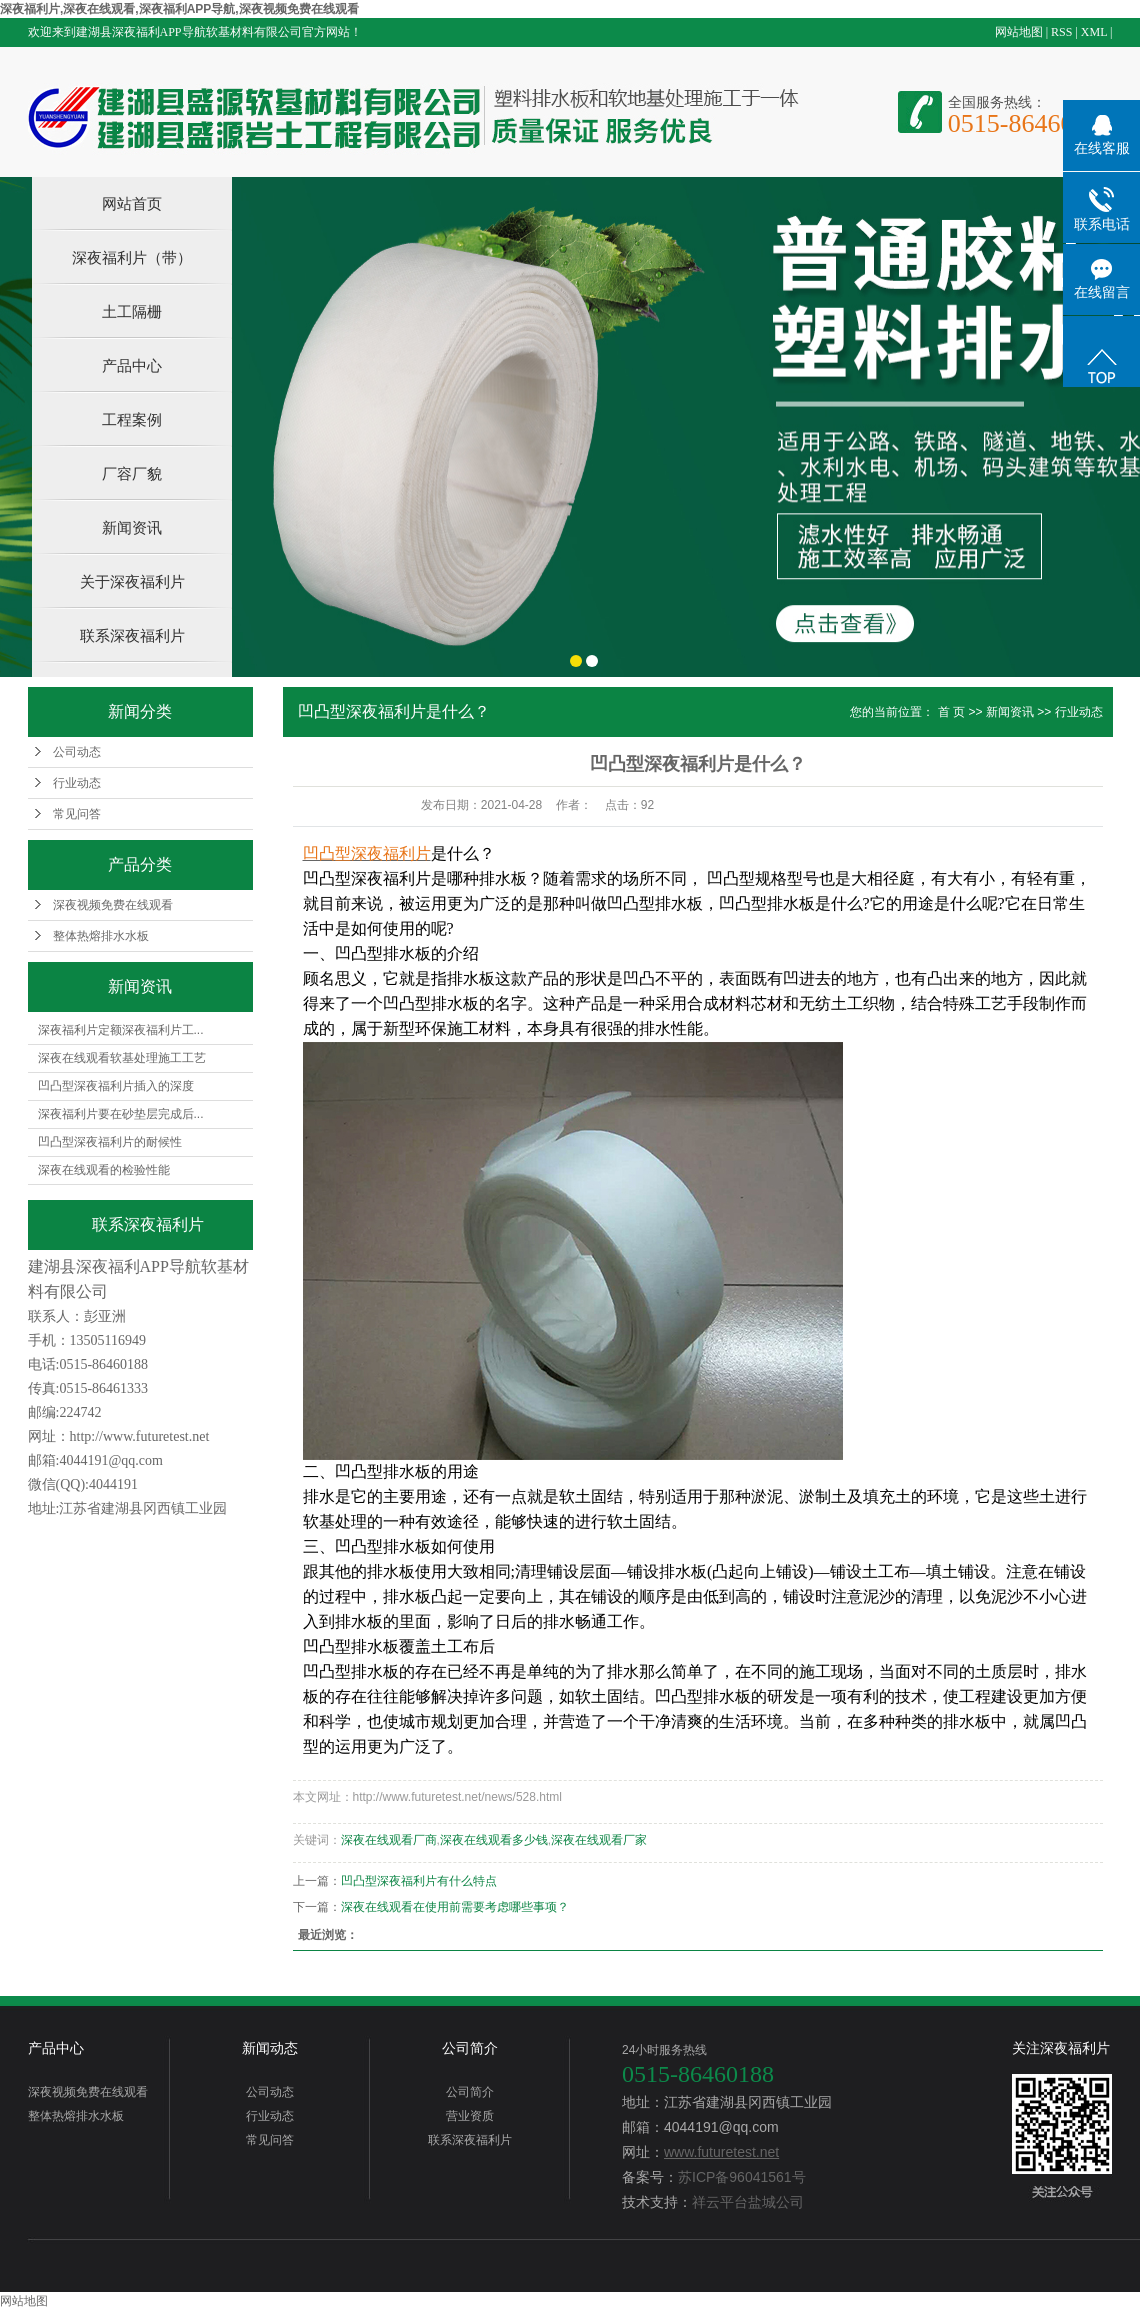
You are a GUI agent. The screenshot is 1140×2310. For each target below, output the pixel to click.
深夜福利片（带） (132, 257)
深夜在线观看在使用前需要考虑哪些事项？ (455, 1907)
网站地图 (1019, 32)
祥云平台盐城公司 (748, 2202)
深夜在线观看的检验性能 (104, 1170)
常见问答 (77, 814)
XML (1094, 32)
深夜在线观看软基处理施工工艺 (122, 1058)
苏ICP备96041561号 (742, 2177)
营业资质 (470, 2116)
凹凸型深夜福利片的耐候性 (110, 1142)
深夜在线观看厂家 (599, 1840)
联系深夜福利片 (132, 635)
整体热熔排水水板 (101, 936)
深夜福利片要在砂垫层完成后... (121, 1114)
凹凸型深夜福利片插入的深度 (116, 1086)
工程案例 (132, 419)
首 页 (951, 712)
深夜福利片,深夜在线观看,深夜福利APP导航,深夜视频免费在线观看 (179, 9)
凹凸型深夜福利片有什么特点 (419, 1881)
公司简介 (470, 2048)
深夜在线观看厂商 (389, 1840)
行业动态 (77, 783)
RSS (1061, 32)
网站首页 (132, 203)
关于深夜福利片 (132, 581)
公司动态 (77, 752)
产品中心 (132, 365)
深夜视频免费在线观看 (113, 905)
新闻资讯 (132, 527)
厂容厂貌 (132, 473)
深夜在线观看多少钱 (494, 1840)
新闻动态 (270, 2048)
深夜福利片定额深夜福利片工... (121, 1030)
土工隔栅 (132, 311)
